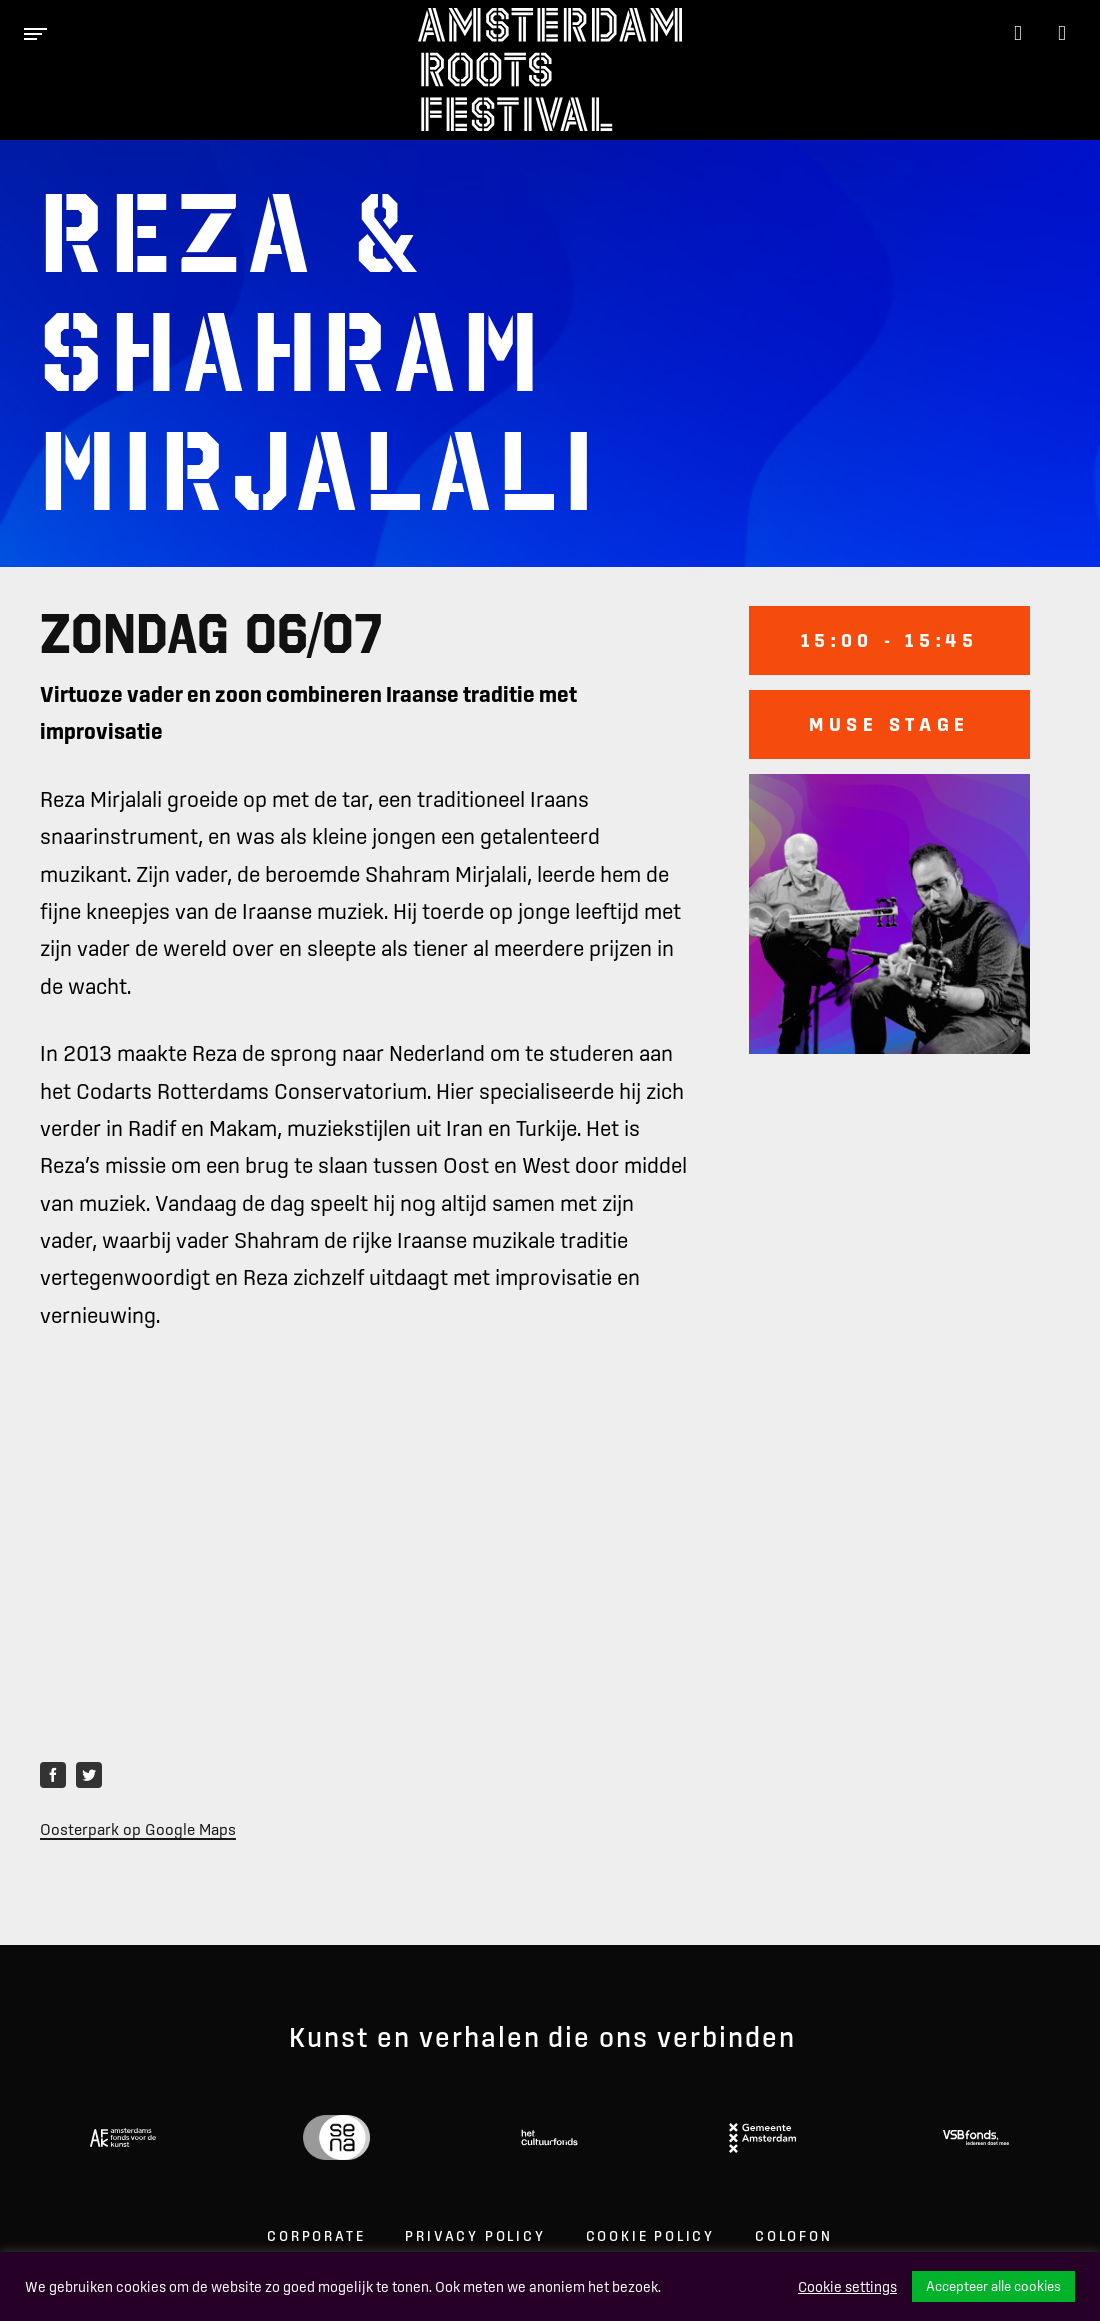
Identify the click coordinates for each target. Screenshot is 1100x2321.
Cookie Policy (650, 2236)
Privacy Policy (475, 2236)
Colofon (794, 2236)
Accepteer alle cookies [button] (993, 2286)
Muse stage (889, 724)
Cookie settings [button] (847, 2287)
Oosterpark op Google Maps (138, 1829)
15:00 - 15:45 (890, 640)
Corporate (316, 2236)
